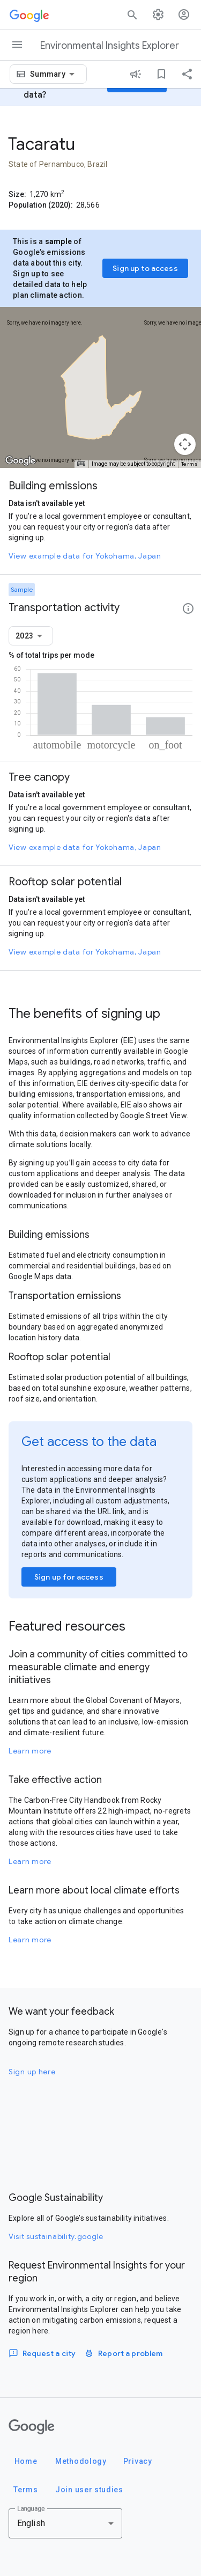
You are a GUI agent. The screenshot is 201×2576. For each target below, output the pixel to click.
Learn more (30, 1751)
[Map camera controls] (185, 444)
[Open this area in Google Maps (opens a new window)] (20, 461)
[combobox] (54, 74)
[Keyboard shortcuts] (81, 464)
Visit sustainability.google (56, 2236)
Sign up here (32, 2071)
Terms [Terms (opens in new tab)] (189, 463)
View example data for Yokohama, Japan (85, 556)
